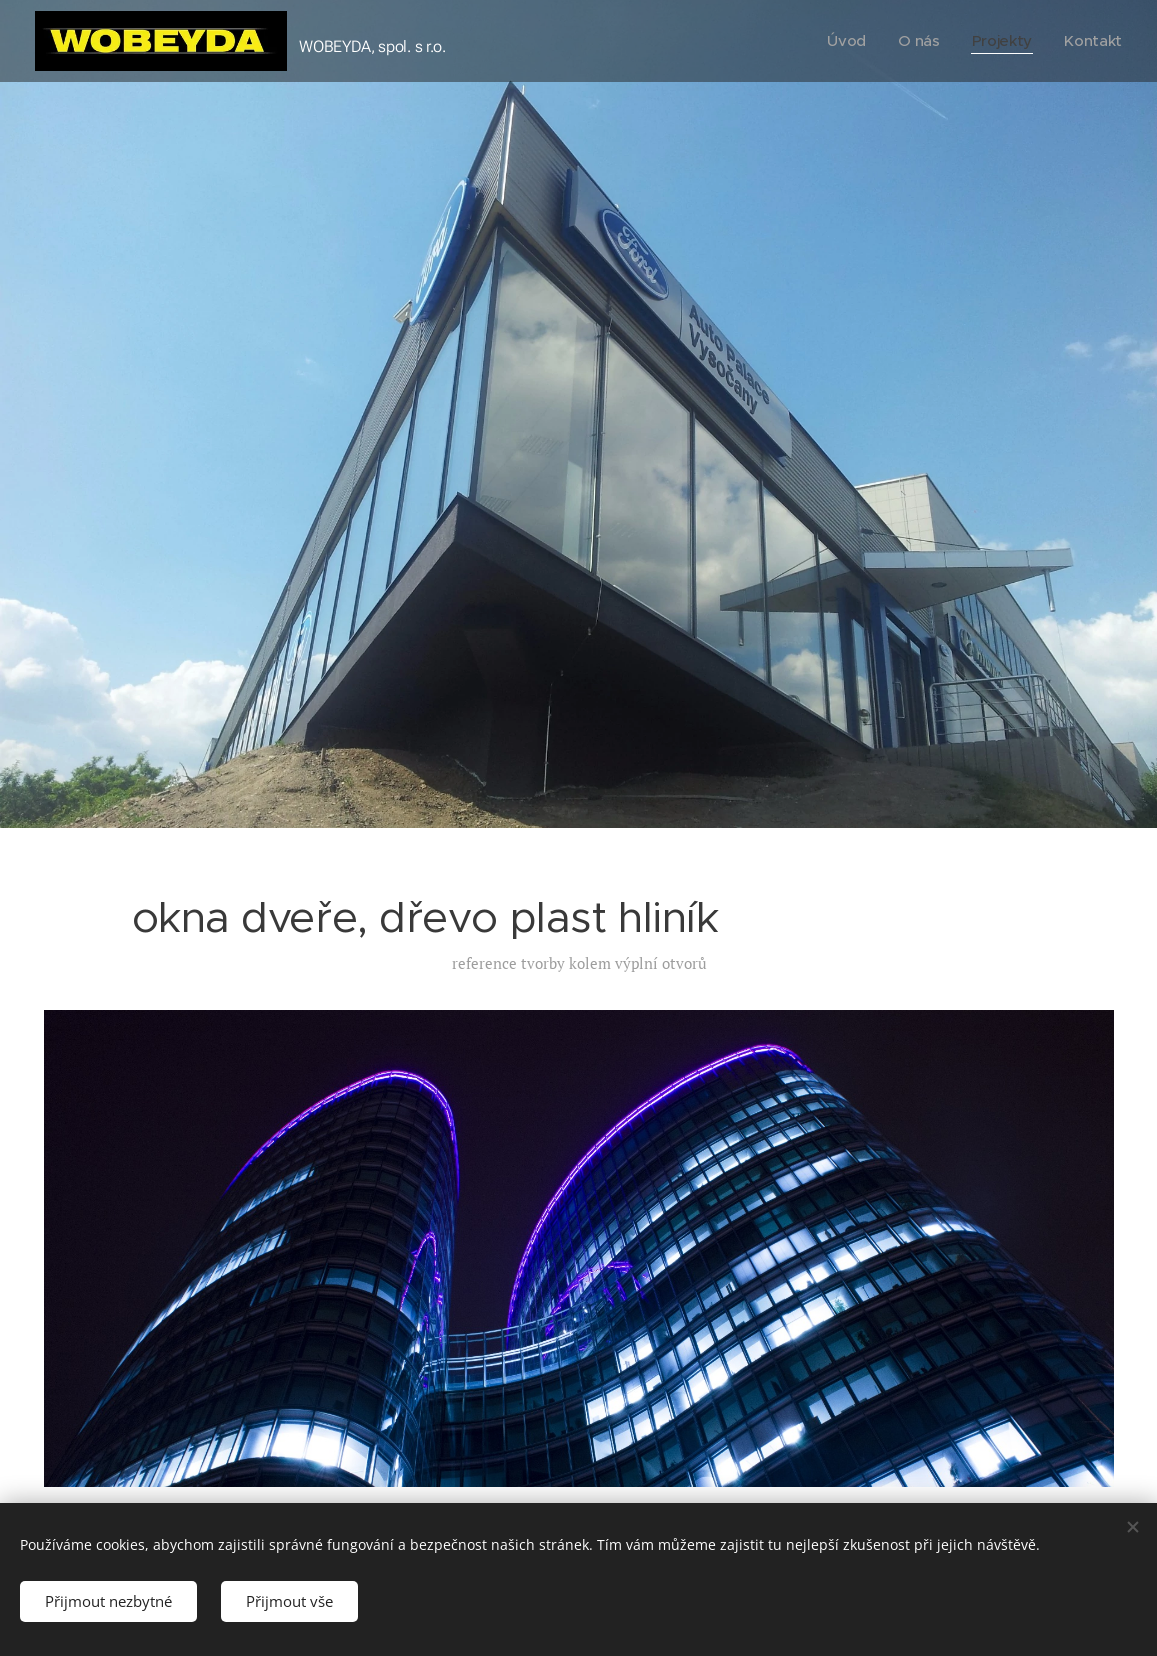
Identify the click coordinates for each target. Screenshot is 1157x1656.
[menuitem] (845, 41)
